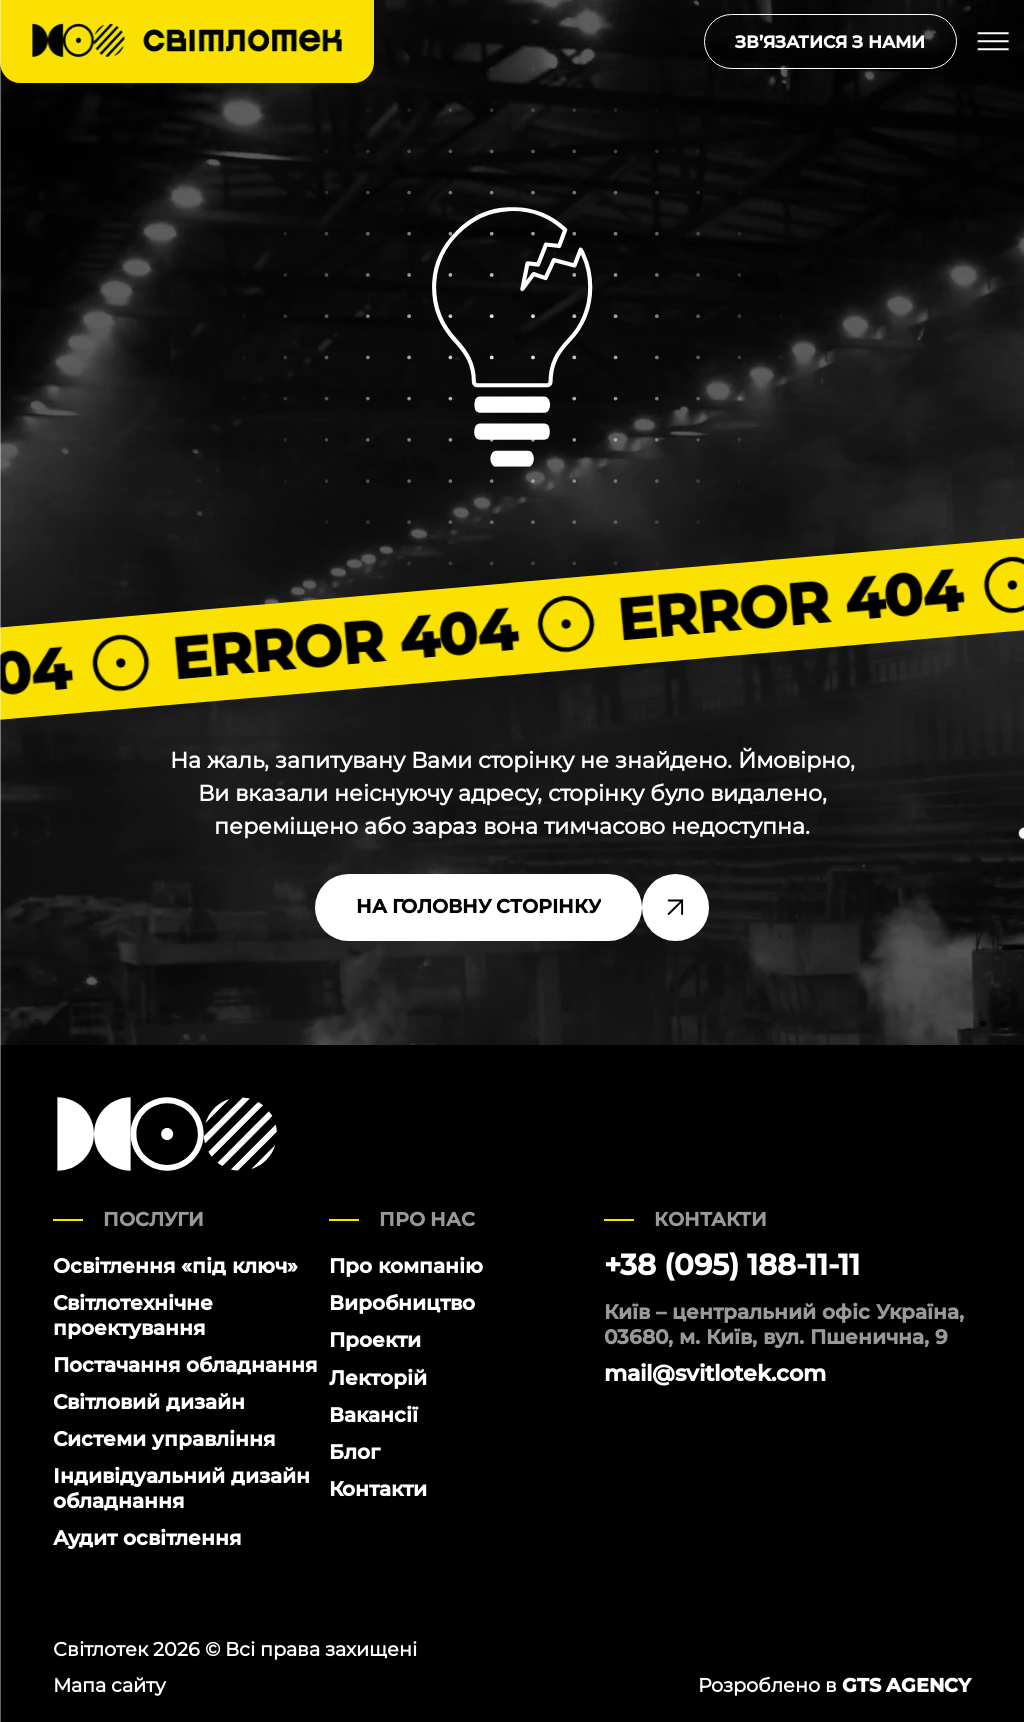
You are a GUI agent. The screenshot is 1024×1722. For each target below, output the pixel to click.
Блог (354, 1451)
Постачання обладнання (185, 1364)
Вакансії (373, 1414)
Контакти (378, 1488)
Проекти (375, 1339)
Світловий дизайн (149, 1401)
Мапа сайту (109, 1685)
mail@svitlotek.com (715, 1374)
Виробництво (402, 1302)
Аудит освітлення (147, 1537)
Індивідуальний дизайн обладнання (181, 1488)
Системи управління (164, 1438)
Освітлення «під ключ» (175, 1265)
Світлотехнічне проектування (133, 1315)
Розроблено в (834, 1685)
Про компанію (406, 1265)
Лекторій (378, 1377)
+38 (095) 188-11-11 (732, 1265)
